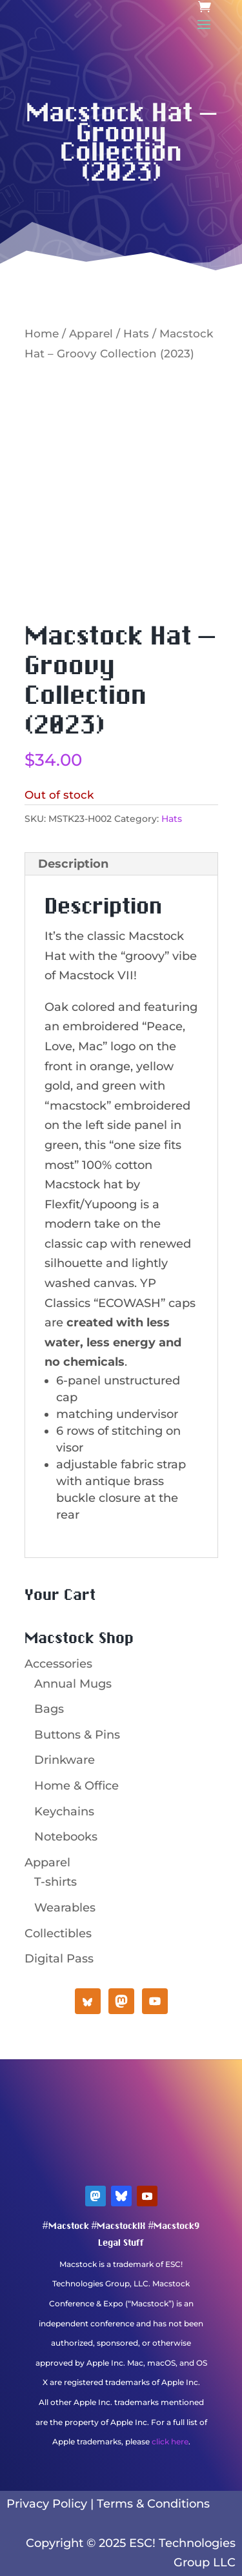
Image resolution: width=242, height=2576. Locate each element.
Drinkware (64, 1760)
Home (42, 333)
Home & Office (76, 1786)
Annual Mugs (73, 1684)
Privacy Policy (46, 2504)
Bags (49, 1709)
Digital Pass (59, 1959)
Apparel (91, 333)
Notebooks (65, 1837)
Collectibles (58, 1933)
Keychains (64, 1811)
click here (170, 2441)
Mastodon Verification (121, 2461)
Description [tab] (73, 864)
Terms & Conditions (153, 2504)
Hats (136, 333)
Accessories (58, 1664)
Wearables (65, 1908)
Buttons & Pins (77, 1735)
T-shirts (55, 1882)
